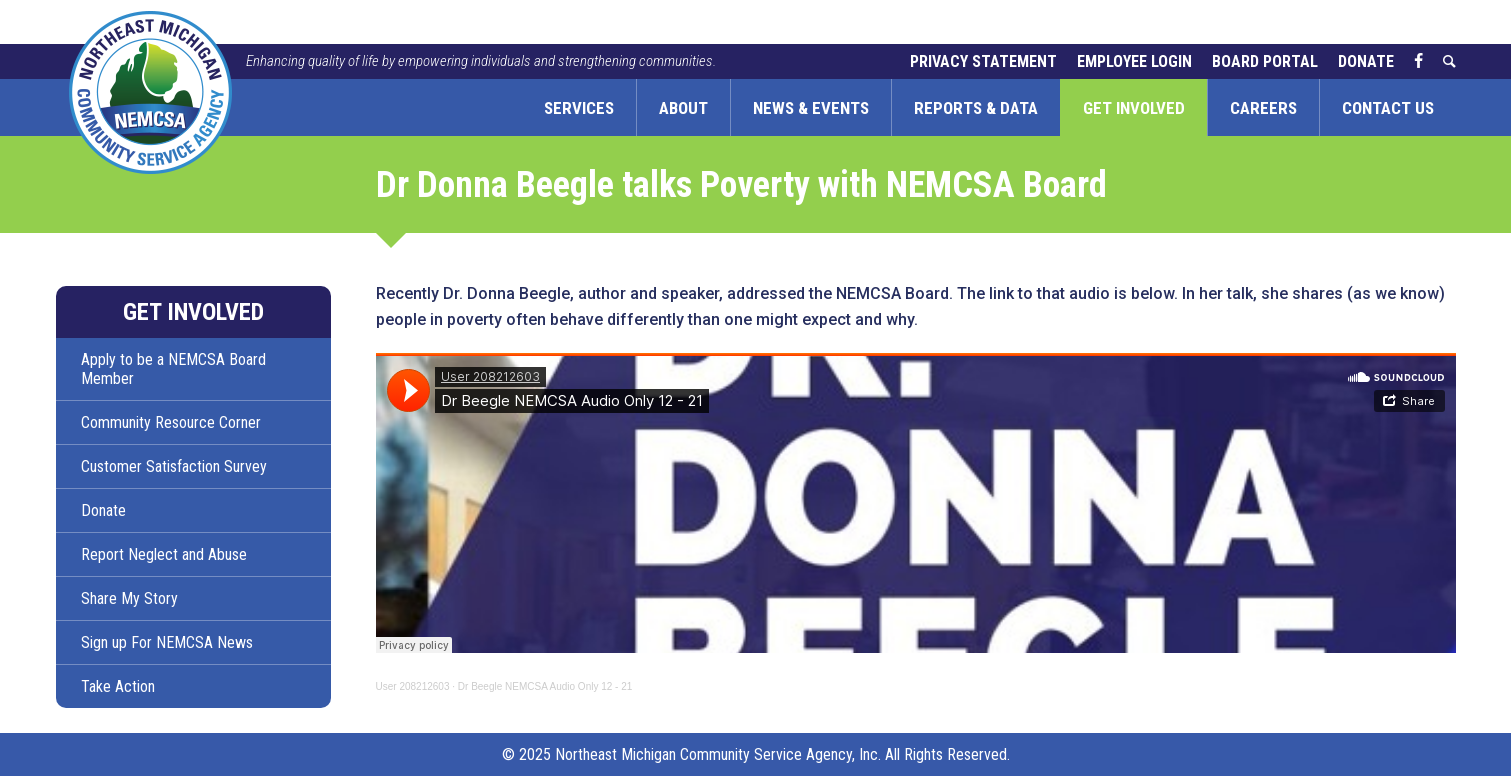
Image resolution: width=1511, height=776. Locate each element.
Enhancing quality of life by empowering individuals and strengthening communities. (481, 61)
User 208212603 (413, 686)
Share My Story (129, 598)
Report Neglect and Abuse (164, 554)
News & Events (811, 108)
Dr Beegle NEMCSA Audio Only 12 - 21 (545, 686)
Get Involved (1134, 108)
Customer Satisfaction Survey (174, 466)
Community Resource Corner (171, 422)
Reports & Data (976, 108)
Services (579, 108)
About (683, 108)
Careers (1263, 108)
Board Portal (1265, 61)
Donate (1366, 61)
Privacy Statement (983, 61)
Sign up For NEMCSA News (167, 642)
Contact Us (1388, 108)
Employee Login (1134, 61)
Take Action (118, 686)
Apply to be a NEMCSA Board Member (173, 369)
